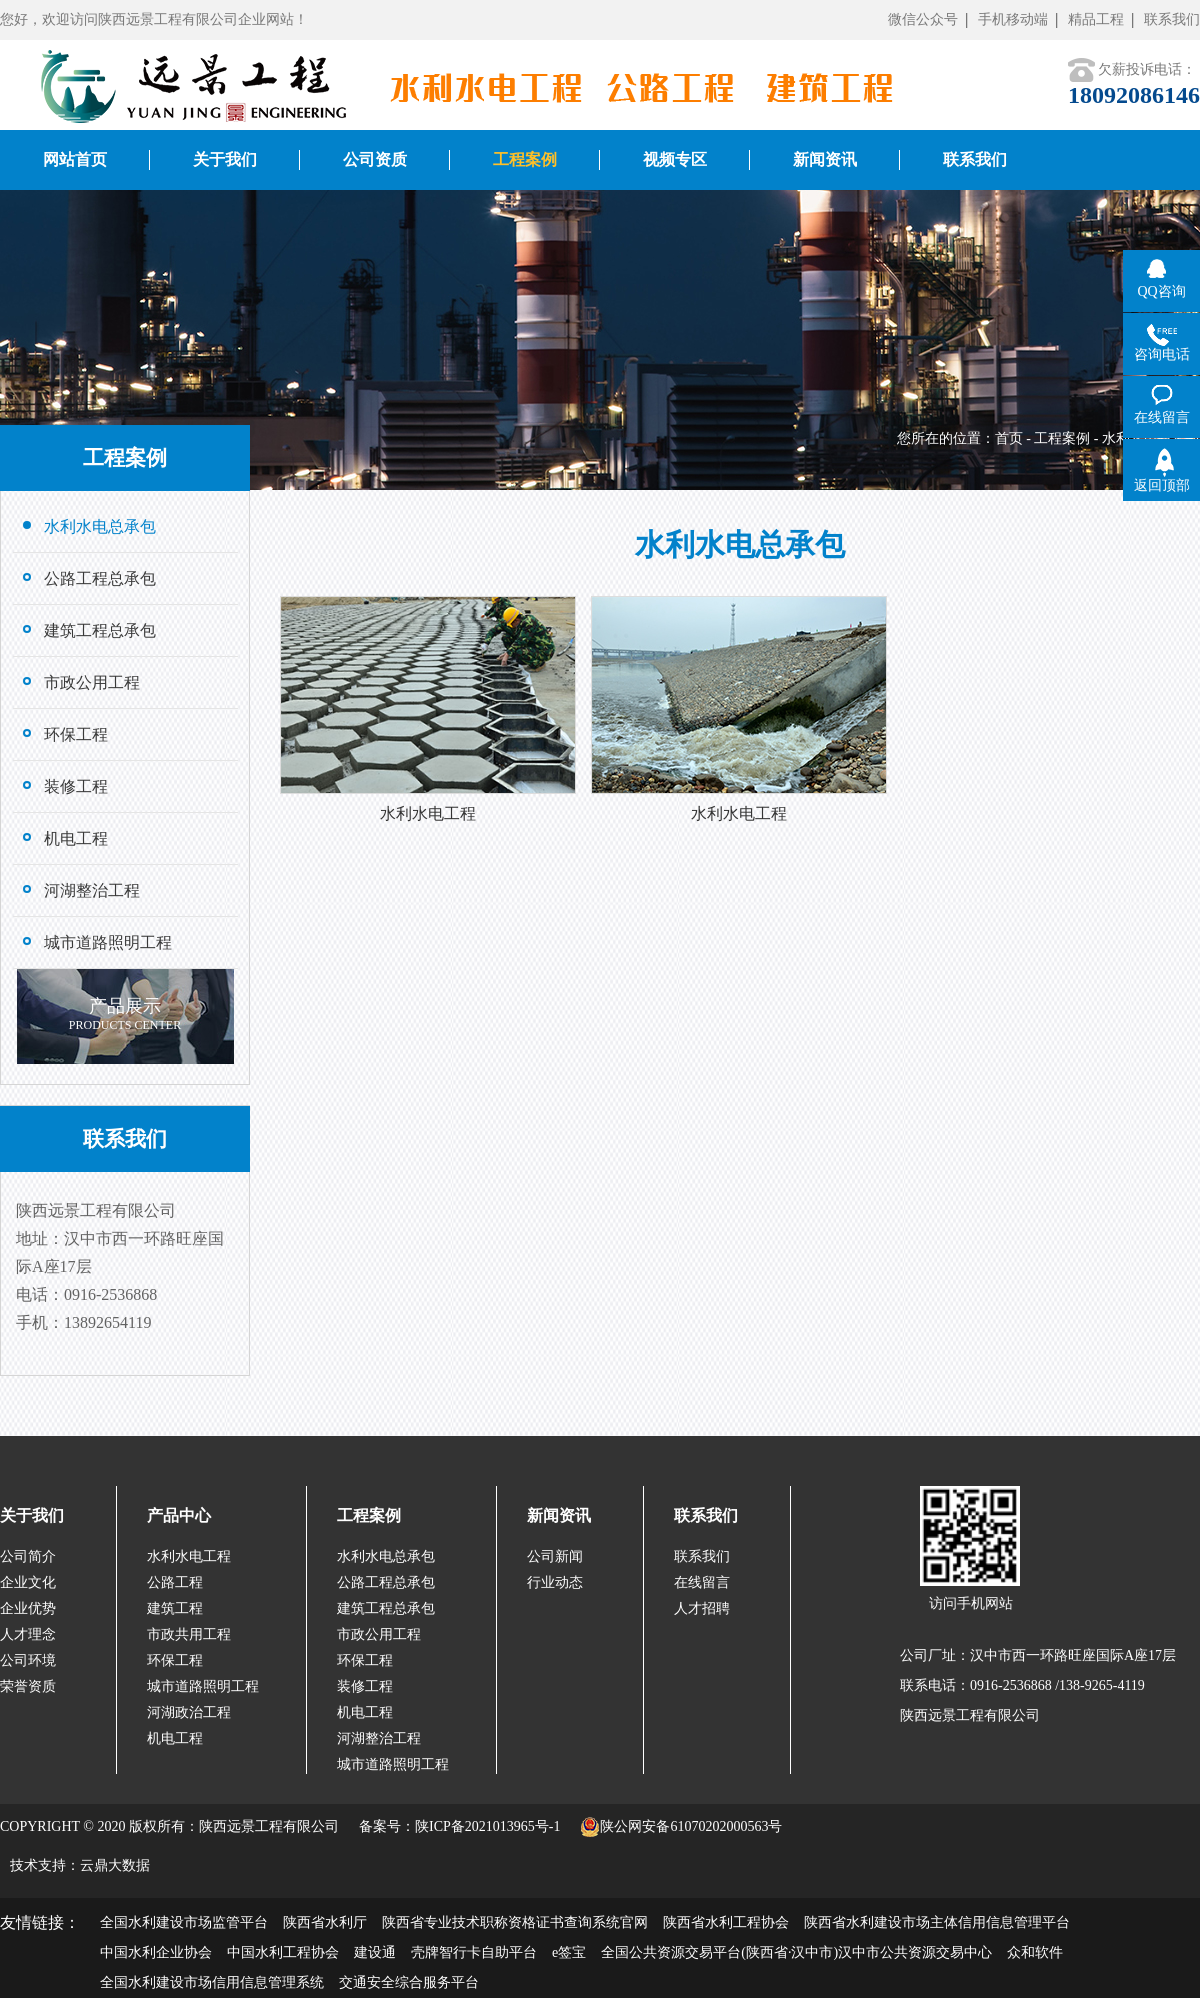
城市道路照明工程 (203, 1686)
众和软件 (1035, 1952)
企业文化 (28, 1582)
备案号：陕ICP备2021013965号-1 (459, 1826)
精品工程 (1096, 19)
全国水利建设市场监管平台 (184, 1922)
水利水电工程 (189, 1556)
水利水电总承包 (386, 1556)
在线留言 (702, 1582)
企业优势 (28, 1608)
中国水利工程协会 (283, 1952)
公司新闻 (555, 1556)
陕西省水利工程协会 (726, 1922)
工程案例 (1062, 438)
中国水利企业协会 (156, 1952)
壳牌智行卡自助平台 (474, 1952)
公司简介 (28, 1556)
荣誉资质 (28, 1686)
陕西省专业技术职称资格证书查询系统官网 (515, 1922)
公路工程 (175, 1582)
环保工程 (175, 1660)
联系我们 (1172, 19)
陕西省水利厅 (325, 1922)
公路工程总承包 (386, 1582)
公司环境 (28, 1660)
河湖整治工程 (379, 1738)
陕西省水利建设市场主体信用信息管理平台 (937, 1922)
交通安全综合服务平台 (409, 1982)
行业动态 (555, 1582)
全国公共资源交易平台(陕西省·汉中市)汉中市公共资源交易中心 (796, 1952)
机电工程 (175, 1738)
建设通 (375, 1952)
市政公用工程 (379, 1634)
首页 (1009, 438)
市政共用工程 (189, 1634)
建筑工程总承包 (386, 1608)
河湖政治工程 (189, 1712)
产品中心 (179, 1515)
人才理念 (28, 1634)
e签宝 (569, 1952)
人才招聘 (702, 1608)
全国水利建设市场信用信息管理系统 (212, 1982)
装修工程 (365, 1686)
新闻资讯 (559, 1515)
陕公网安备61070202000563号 (681, 1827)
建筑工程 (175, 1608)
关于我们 (32, 1515)
